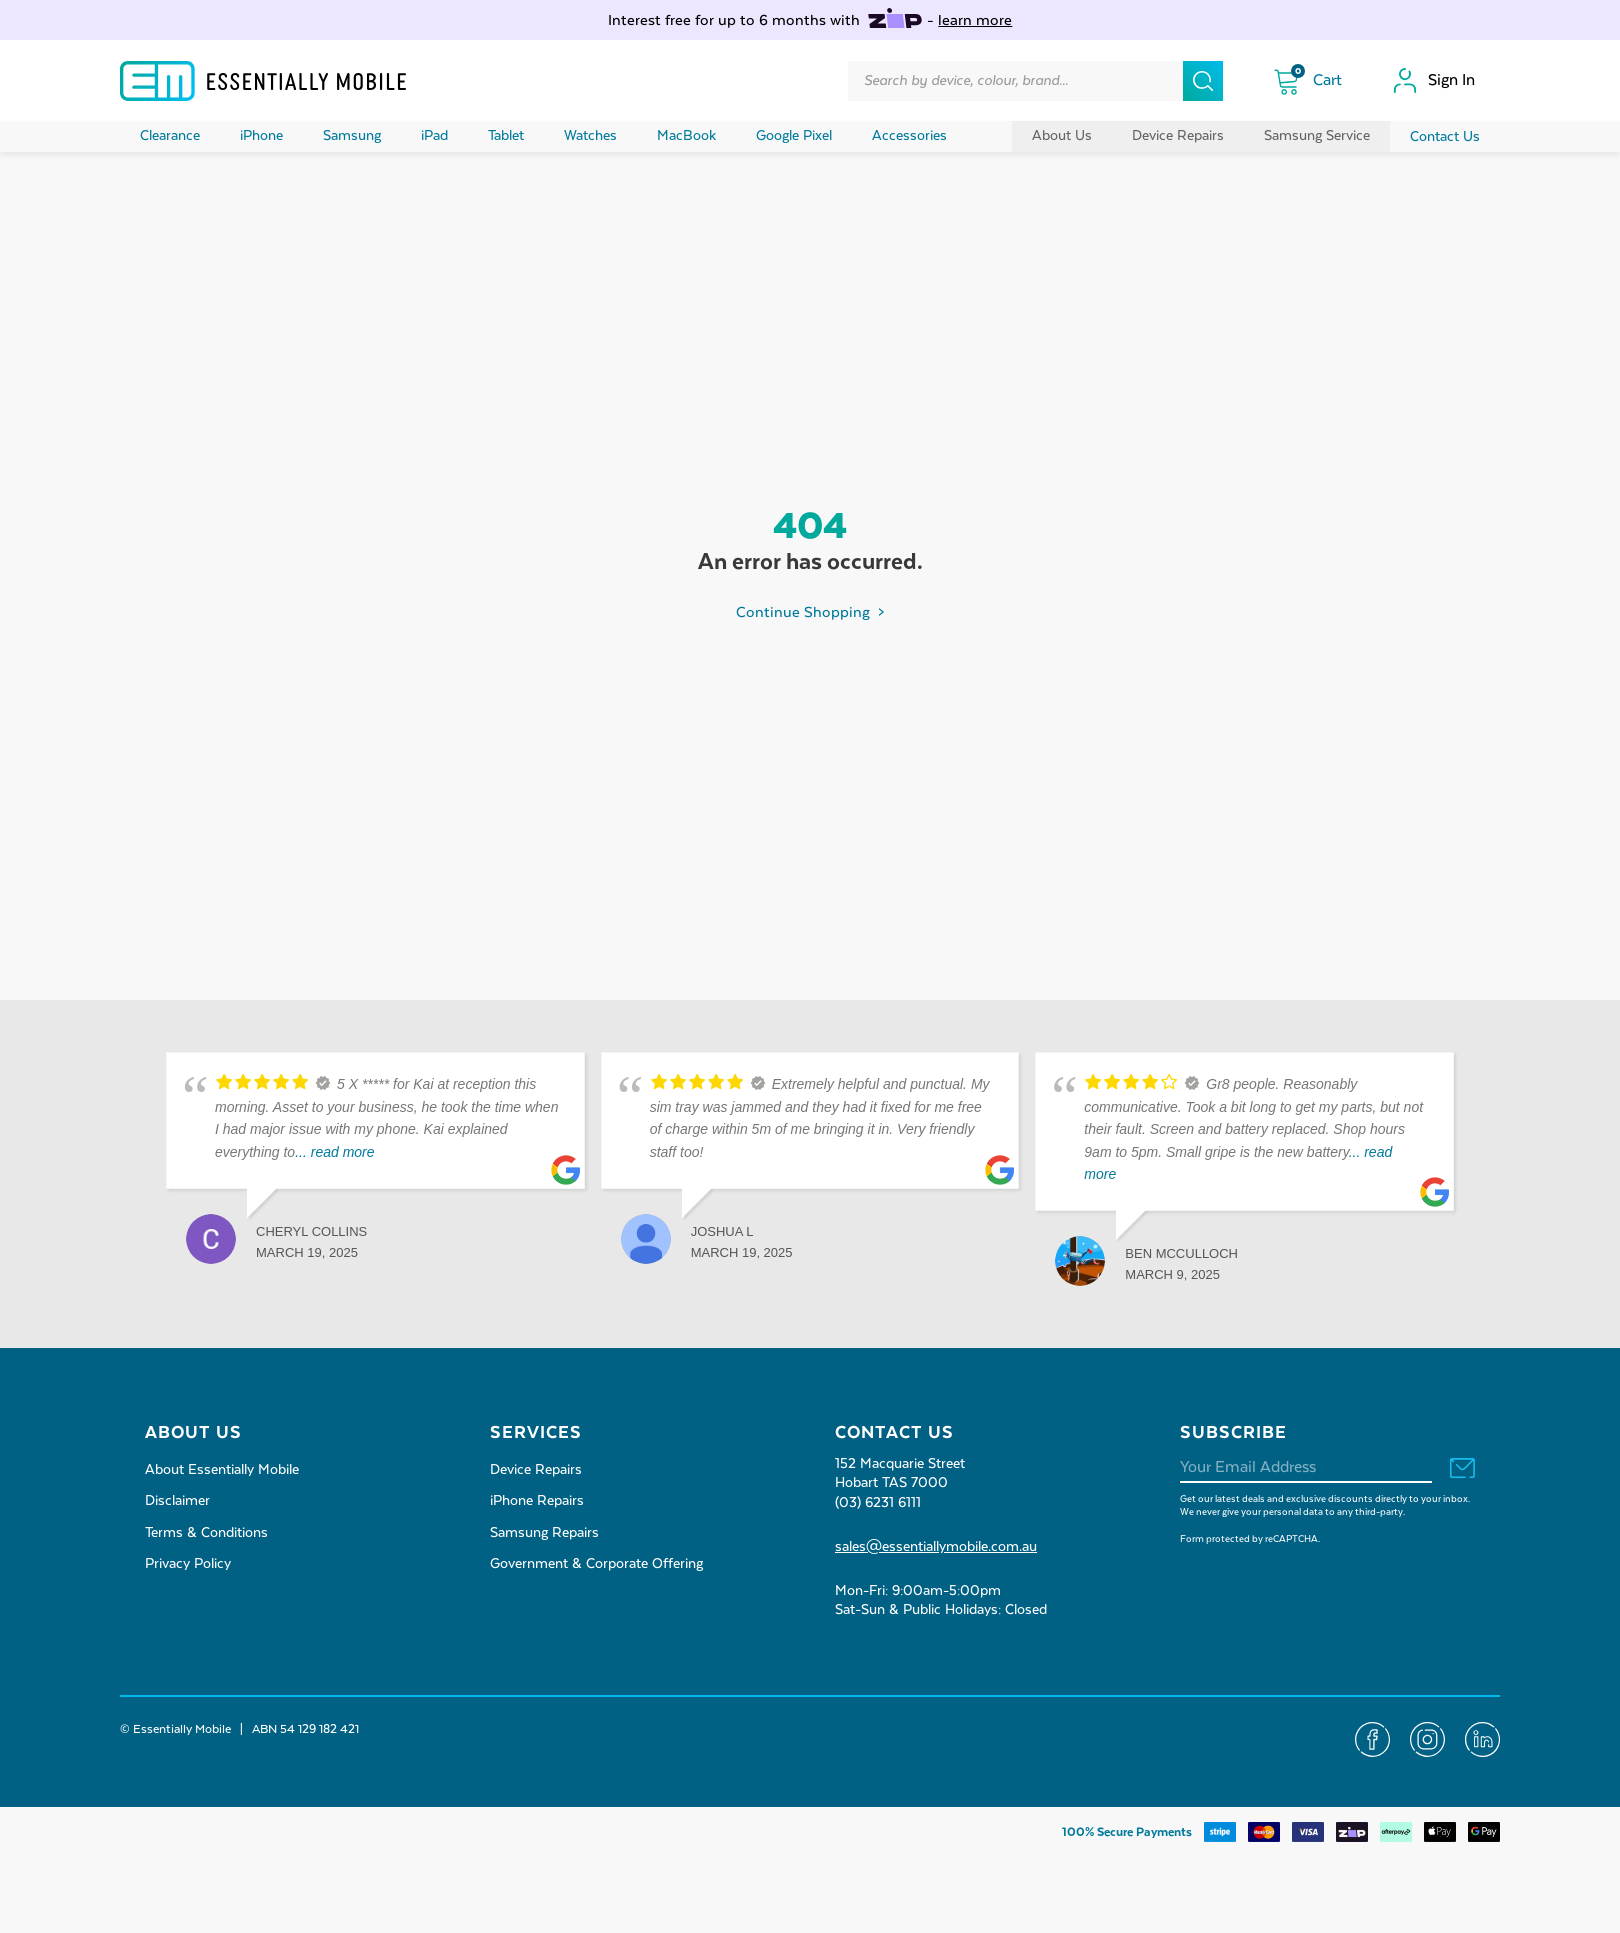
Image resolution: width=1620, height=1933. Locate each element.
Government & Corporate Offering (596, 1564)
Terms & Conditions (206, 1533)
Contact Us (1445, 137)
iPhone (261, 136)
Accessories (909, 136)
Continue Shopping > (810, 612)
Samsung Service (1317, 136)
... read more (334, 1152)
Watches (590, 136)
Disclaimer (177, 1501)
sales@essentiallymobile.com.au (936, 1547)
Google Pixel (794, 136)
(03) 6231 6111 (878, 1503)
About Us (1062, 136)
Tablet (506, 136)
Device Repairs (1178, 136)
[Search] (1203, 81)
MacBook (686, 136)
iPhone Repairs (537, 1501)
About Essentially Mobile (222, 1470)
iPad (434, 136)
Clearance (170, 136)
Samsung (352, 136)
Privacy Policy (188, 1564)
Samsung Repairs (544, 1533)
